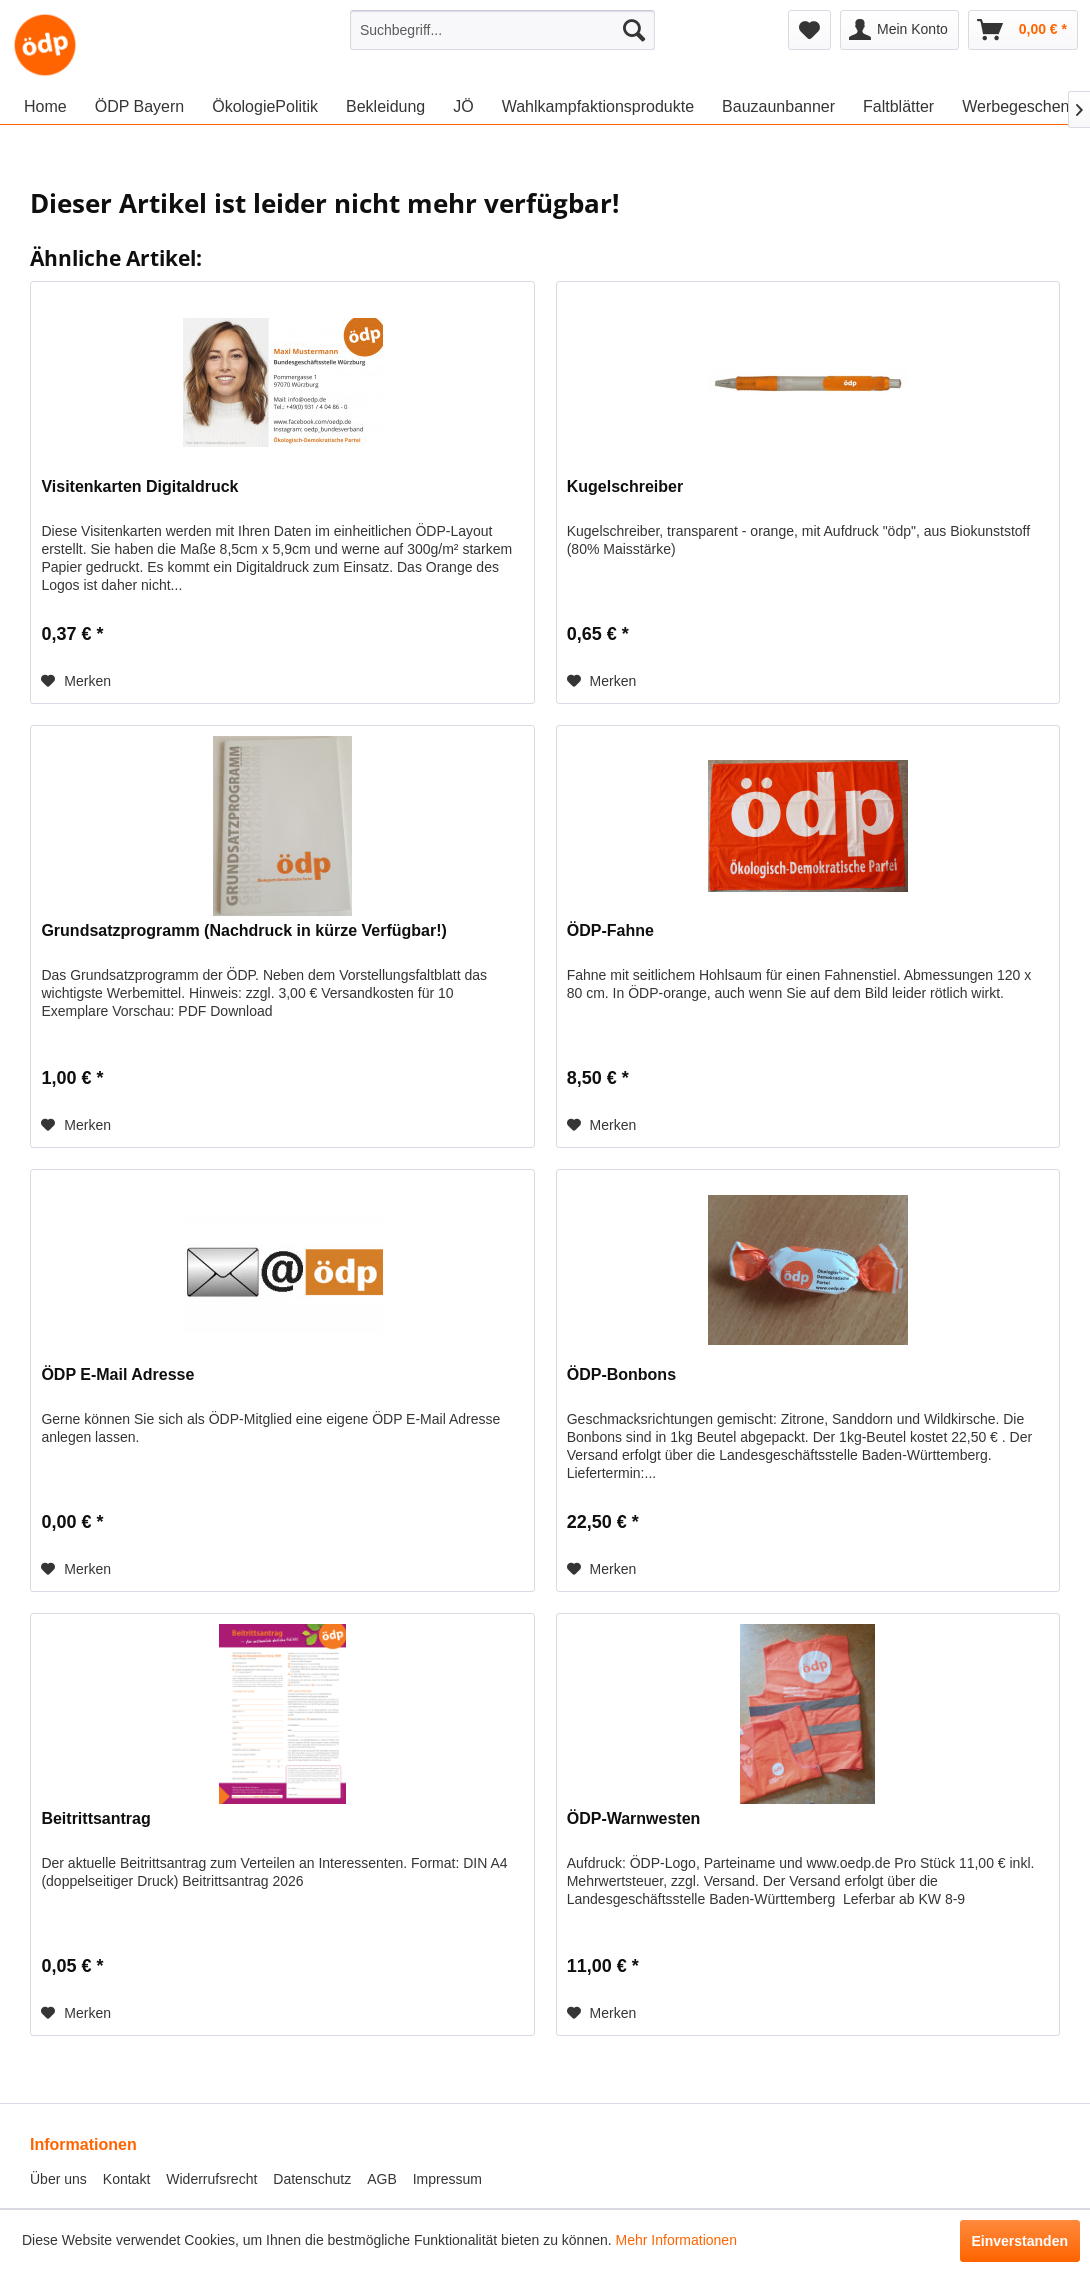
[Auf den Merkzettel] (76, 681)
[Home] (45, 107)
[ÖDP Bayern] (140, 107)
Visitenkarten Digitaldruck (139, 486)
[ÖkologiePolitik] (265, 107)
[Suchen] (634, 30)
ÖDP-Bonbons (621, 1374)
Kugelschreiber (625, 486)
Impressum (447, 2179)
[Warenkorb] (1023, 30)
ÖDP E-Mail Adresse (117, 1374)
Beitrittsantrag (95, 1818)
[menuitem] (502, 30)
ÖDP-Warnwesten (634, 1818)
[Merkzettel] (809, 30)
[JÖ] (463, 107)
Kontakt (126, 2179)
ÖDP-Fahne (610, 930)
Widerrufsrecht (211, 2179)
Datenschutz (312, 2179)
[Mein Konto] (899, 30)
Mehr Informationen (676, 2240)
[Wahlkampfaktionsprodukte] (598, 107)
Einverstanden (1020, 2241)
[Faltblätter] (898, 107)
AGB (382, 2179)
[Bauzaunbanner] (778, 107)
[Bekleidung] (385, 107)
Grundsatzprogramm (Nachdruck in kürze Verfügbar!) (243, 930)
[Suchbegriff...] (502, 30)
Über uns (58, 2179)
